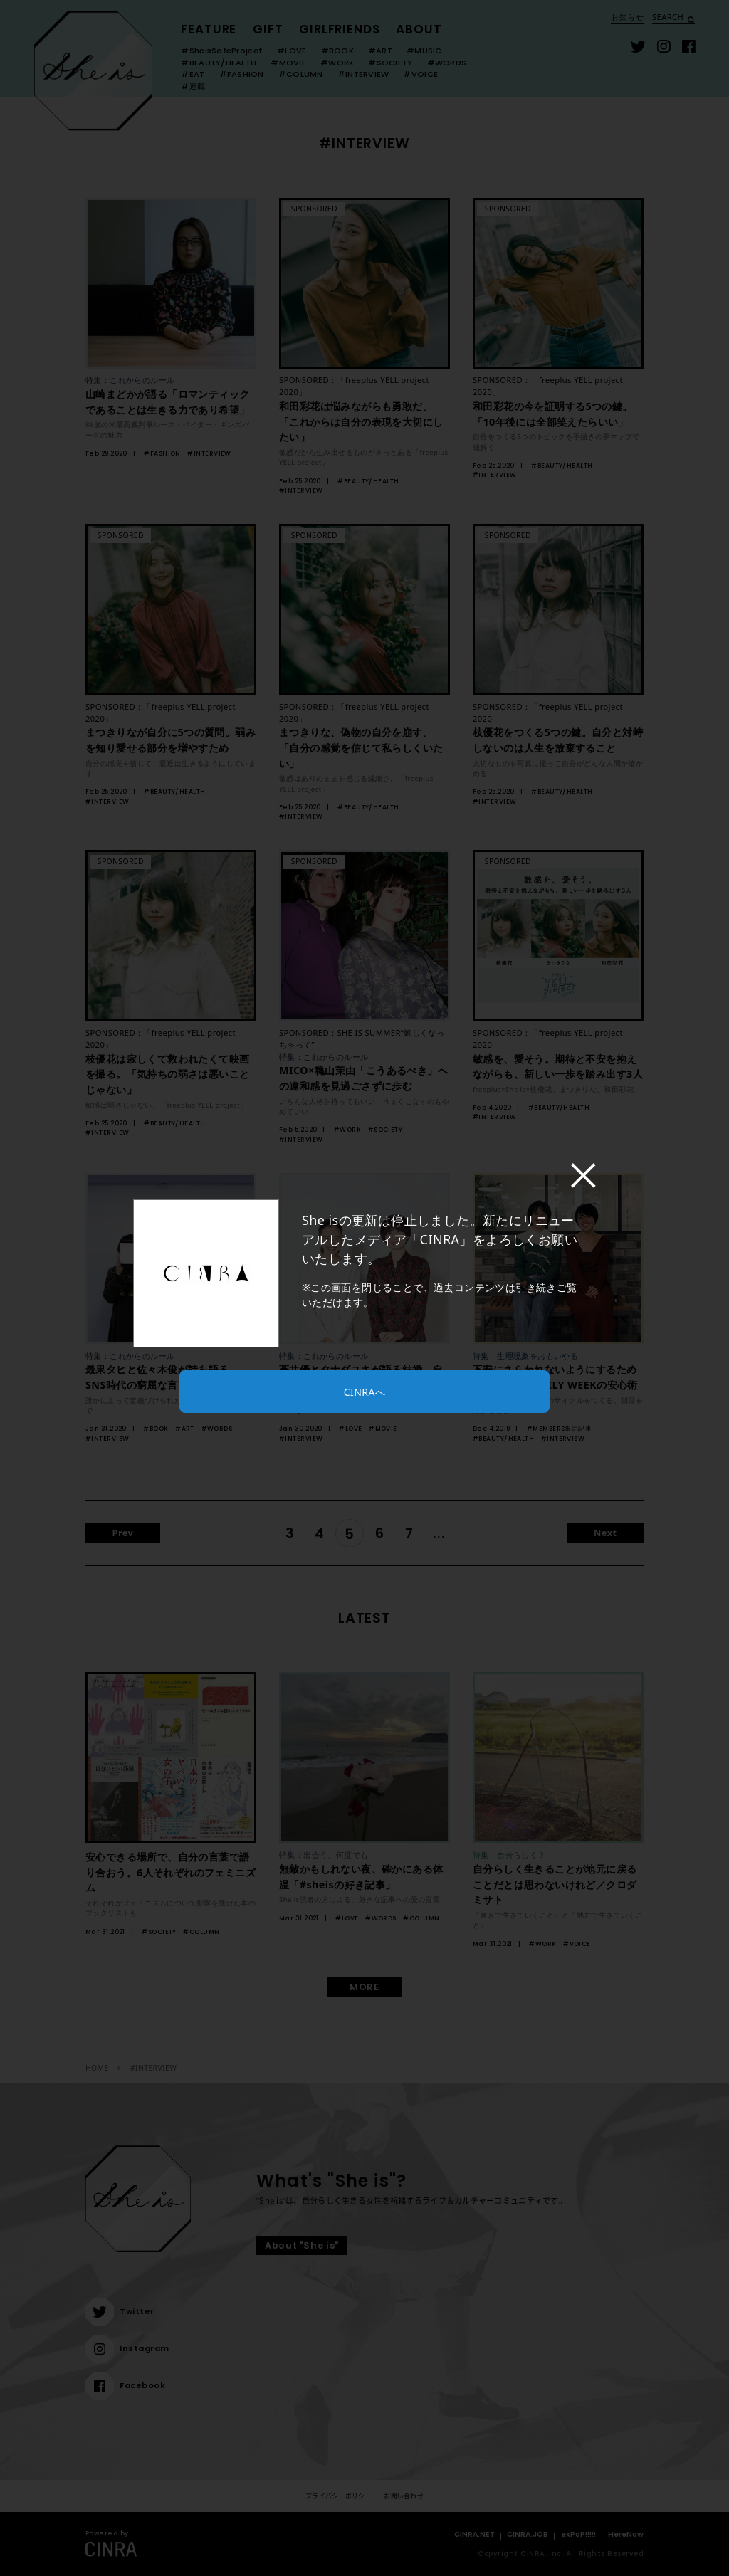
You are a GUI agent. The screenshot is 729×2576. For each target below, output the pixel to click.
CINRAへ (364, 1392)
